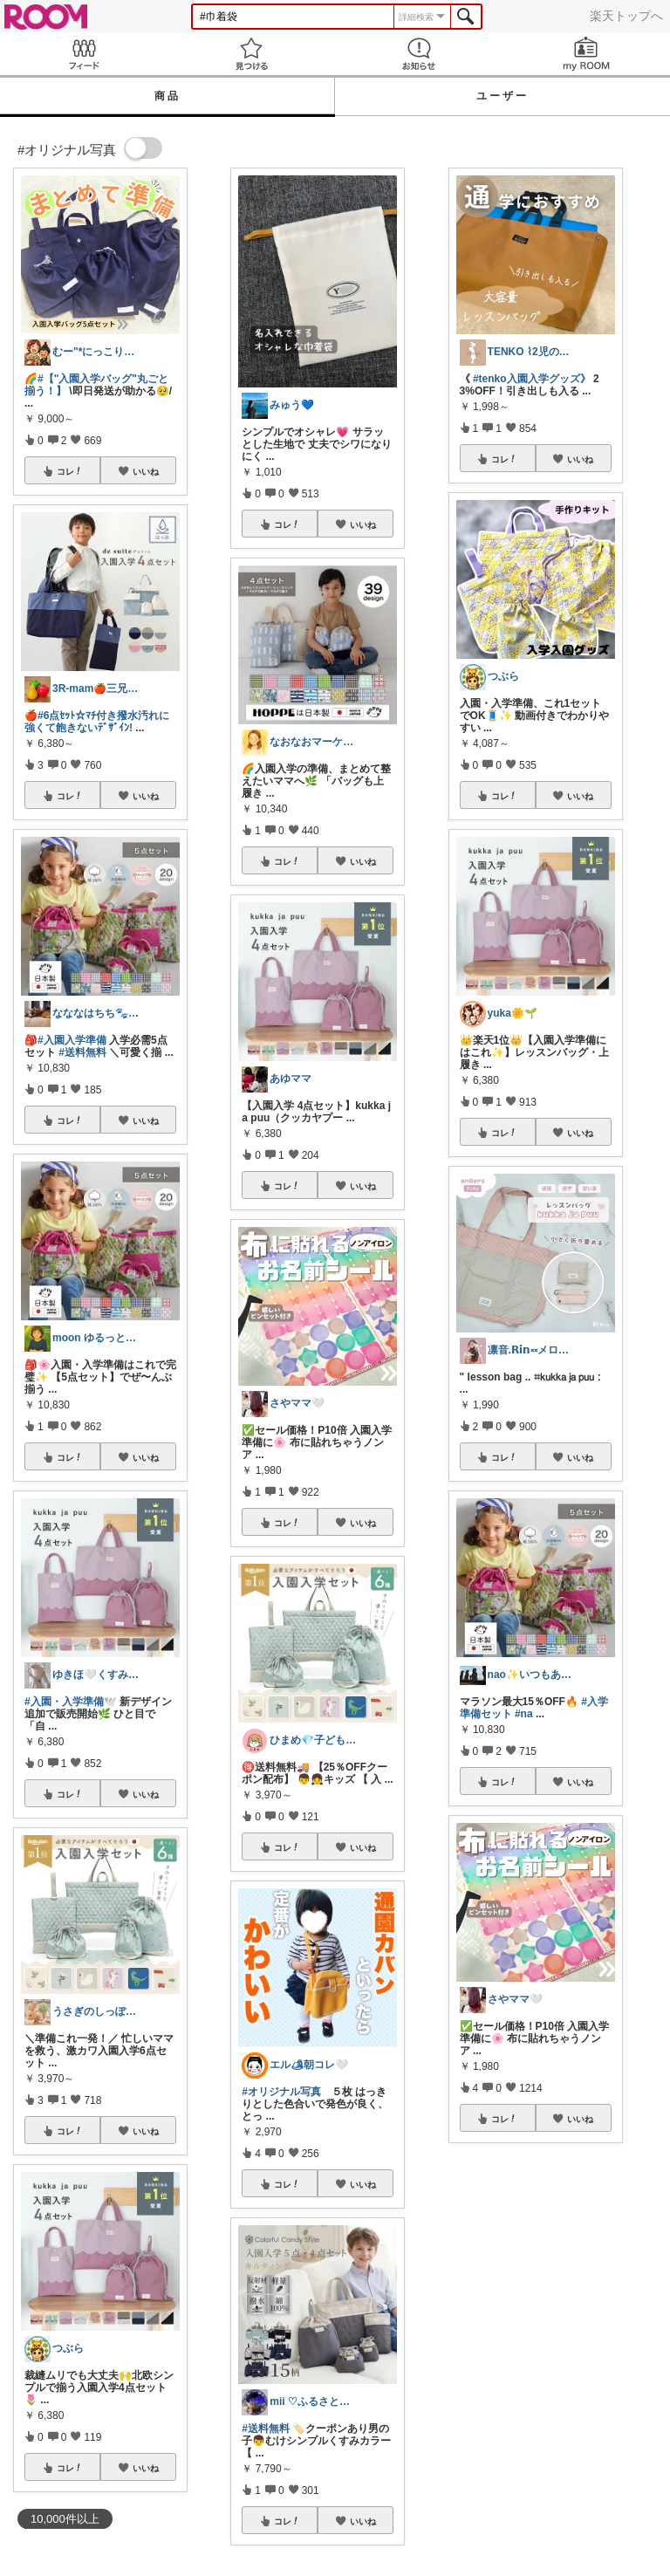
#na (524, 1714)
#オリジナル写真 (281, 2092)
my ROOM (586, 53)
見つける (251, 53)
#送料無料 (82, 1052)
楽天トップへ (626, 16)
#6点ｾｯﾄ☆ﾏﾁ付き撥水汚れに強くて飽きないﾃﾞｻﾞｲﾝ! (96, 721)
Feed (84, 53)
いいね (146, 471)
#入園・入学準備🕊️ (70, 1702)
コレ (70, 471)
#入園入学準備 (72, 1040)
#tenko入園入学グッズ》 (532, 379)
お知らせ (418, 53)
